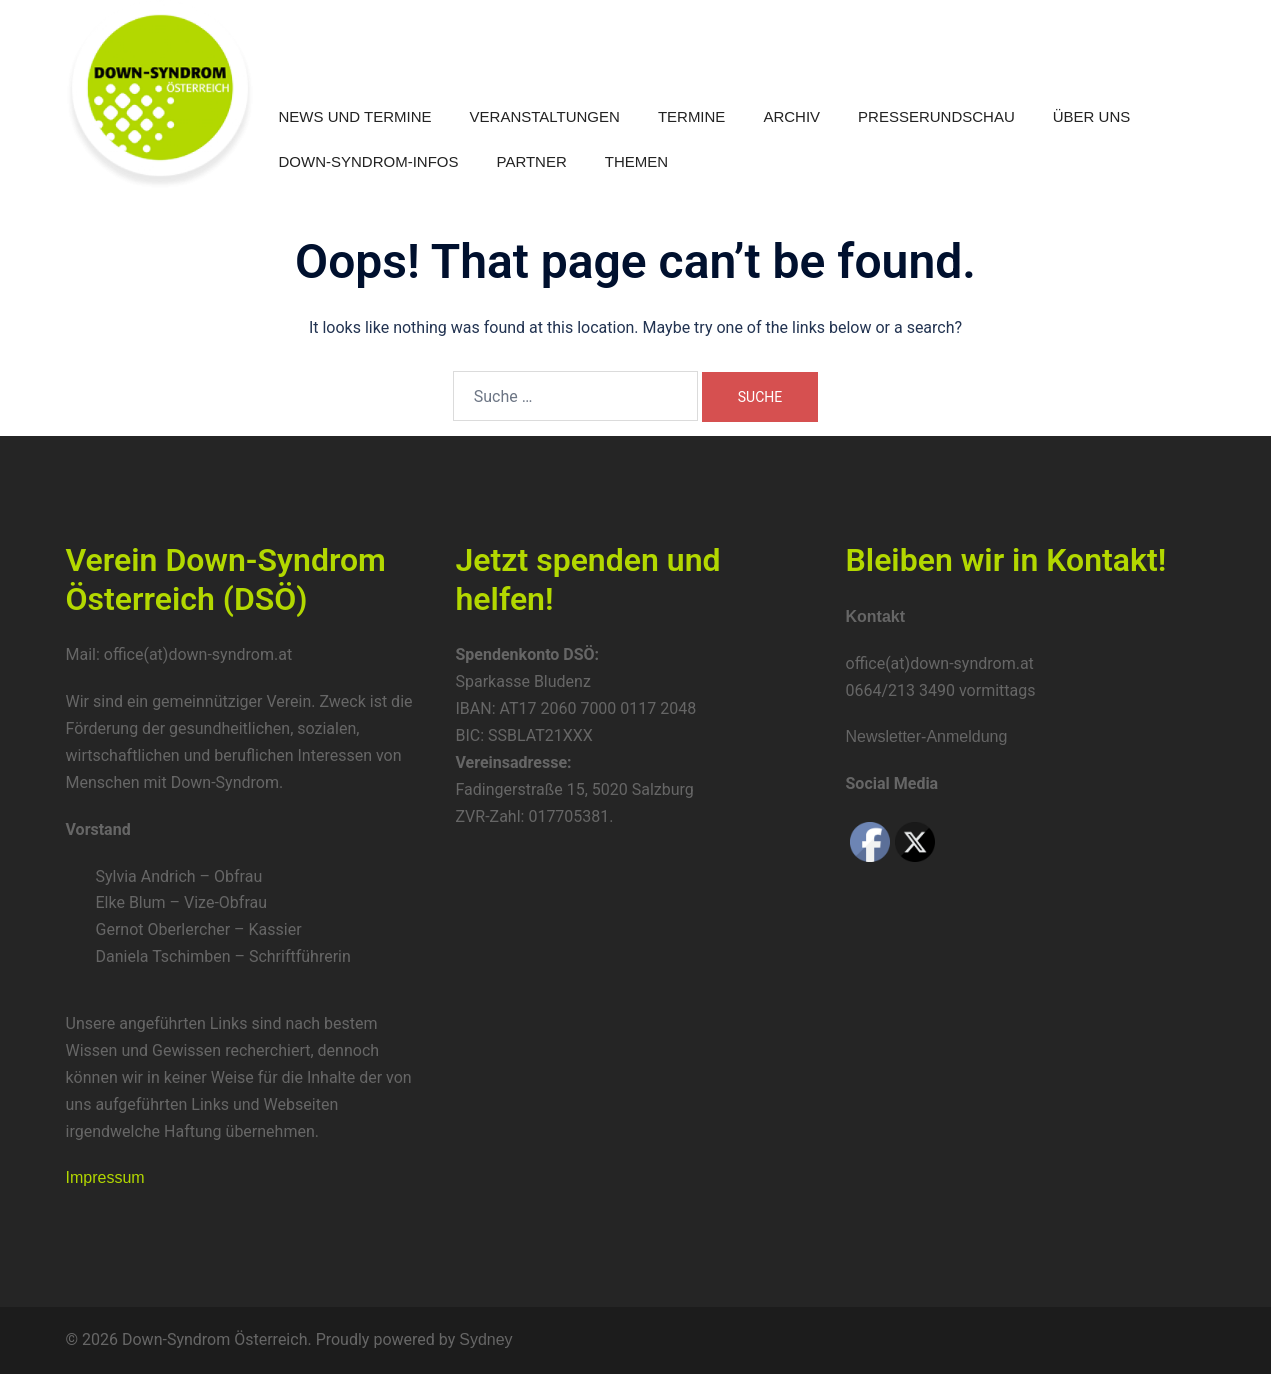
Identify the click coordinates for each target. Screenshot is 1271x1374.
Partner (532, 161)
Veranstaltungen (545, 116)
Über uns (1092, 116)
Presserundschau (936, 116)
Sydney (485, 1339)
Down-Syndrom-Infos (369, 161)
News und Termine (355, 116)
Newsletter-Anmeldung (927, 736)
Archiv (791, 116)
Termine (692, 116)
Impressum (105, 1177)
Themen (636, 161)
